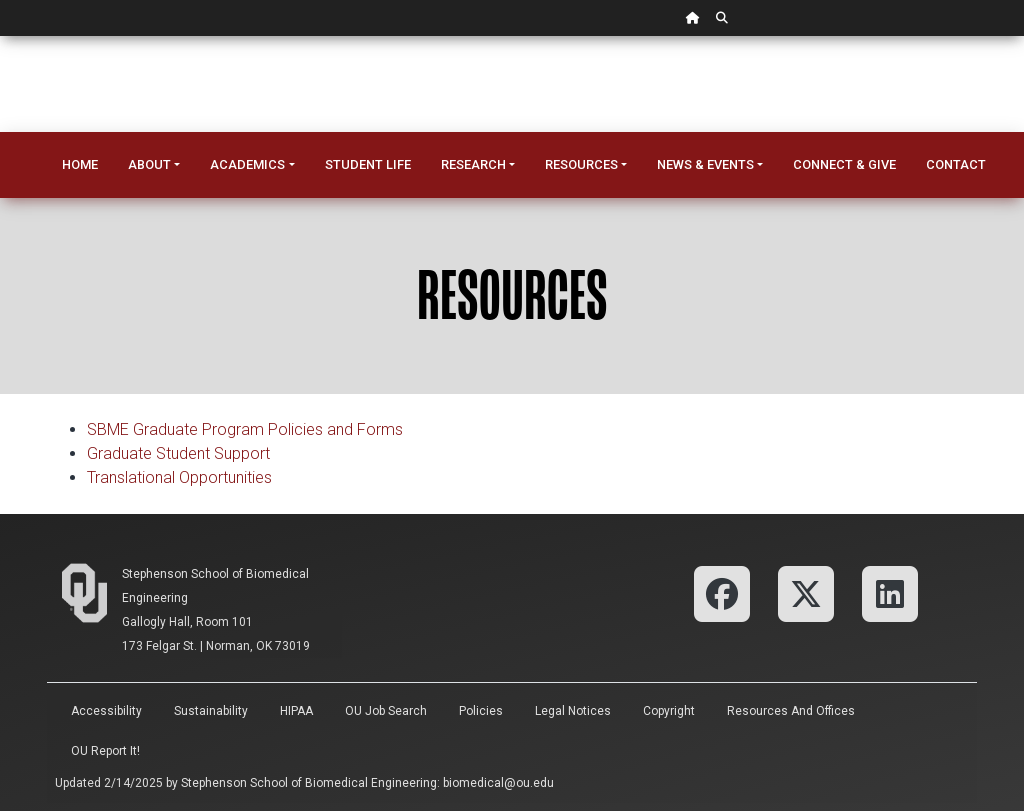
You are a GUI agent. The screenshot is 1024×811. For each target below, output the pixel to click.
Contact (956, 164)
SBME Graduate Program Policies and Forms (245, 429)
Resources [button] (581, 164)
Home (80, 164)
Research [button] (473, 164)
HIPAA (296, 711)
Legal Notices (573, 711)
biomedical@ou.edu (498, 783)
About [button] (149, 164)
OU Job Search (386, 711)
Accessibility (106, 711)
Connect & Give (844, 164)
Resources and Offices (791, 711)
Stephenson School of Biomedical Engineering (309, 783)
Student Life (368, 164)
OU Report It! (105, 751)
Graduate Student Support (178, 453)
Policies (481, 711)
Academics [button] (247, 164)
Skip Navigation (0, 36)
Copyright (669, 711)
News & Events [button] (705, 164)
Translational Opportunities (179, 477)
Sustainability (211, 711)
